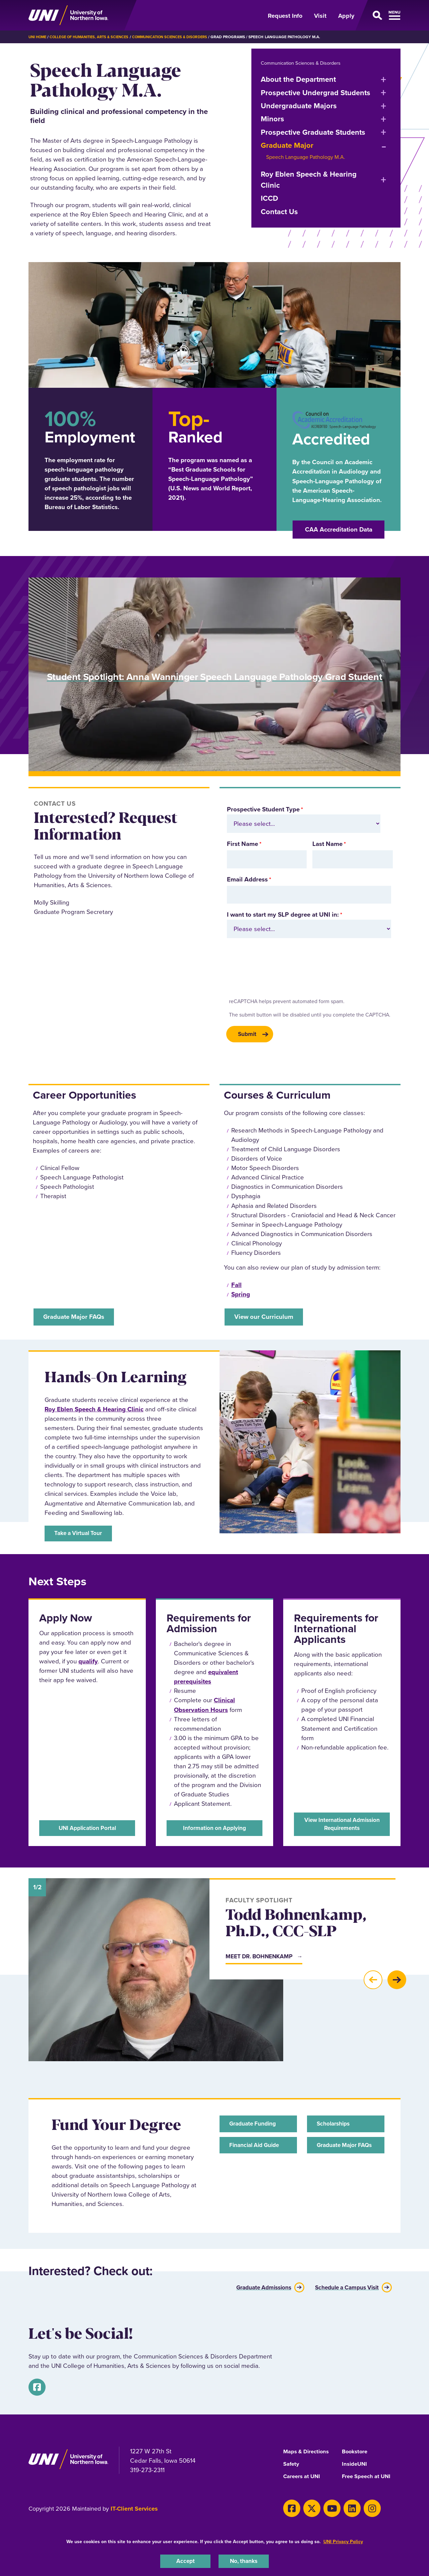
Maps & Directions (308, 2452)
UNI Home (38, 37)
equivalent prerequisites (206, 1680)
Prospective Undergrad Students (315, 92)
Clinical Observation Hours (204, 1709)
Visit (320, 15)
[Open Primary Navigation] (381, 15)
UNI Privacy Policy (343, 2540)
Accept (185, 2560)
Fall (236, 1286)
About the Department (298, 79)
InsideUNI (355, 2465)
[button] (372, 1984)
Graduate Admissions (251, 2290)
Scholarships (336, 2128)
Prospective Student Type (263, 809)
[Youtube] (324, 2508)
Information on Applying (214, 1830)
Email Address (247, 879)
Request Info (285, 15)
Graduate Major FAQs (340, 2156)
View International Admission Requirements (341, 1826)
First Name (242, 843)
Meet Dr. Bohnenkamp (263, 1961)
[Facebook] (35, 2389)
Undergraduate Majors (299, 105)
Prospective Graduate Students (313, 132)
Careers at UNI (303, 2477)
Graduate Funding (256, 2128)
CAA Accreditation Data (338, 529)
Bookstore (356, 2452)
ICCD (269, 198)
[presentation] (277, 970)
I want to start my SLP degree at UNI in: (283, 914)
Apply (346, 15)
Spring (240, 1295)
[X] (307, 2508)
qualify (88, 1665)
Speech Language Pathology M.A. (305, 157)
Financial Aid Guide (258, 2151)
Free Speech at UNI (368, 2477)
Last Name (327, 843)
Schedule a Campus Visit (342, 2290)
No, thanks (243, 2560)
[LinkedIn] (341, 2508)
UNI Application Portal (87, 1830)
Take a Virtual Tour (82, 1537)
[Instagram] (358, 2508)
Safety (292, 2465)
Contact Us (279, 211)
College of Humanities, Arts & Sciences (94, 37)
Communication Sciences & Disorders (180, 37)
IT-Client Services (134, 2510)
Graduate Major (287, 145)
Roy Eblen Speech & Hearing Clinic (309, 180)
